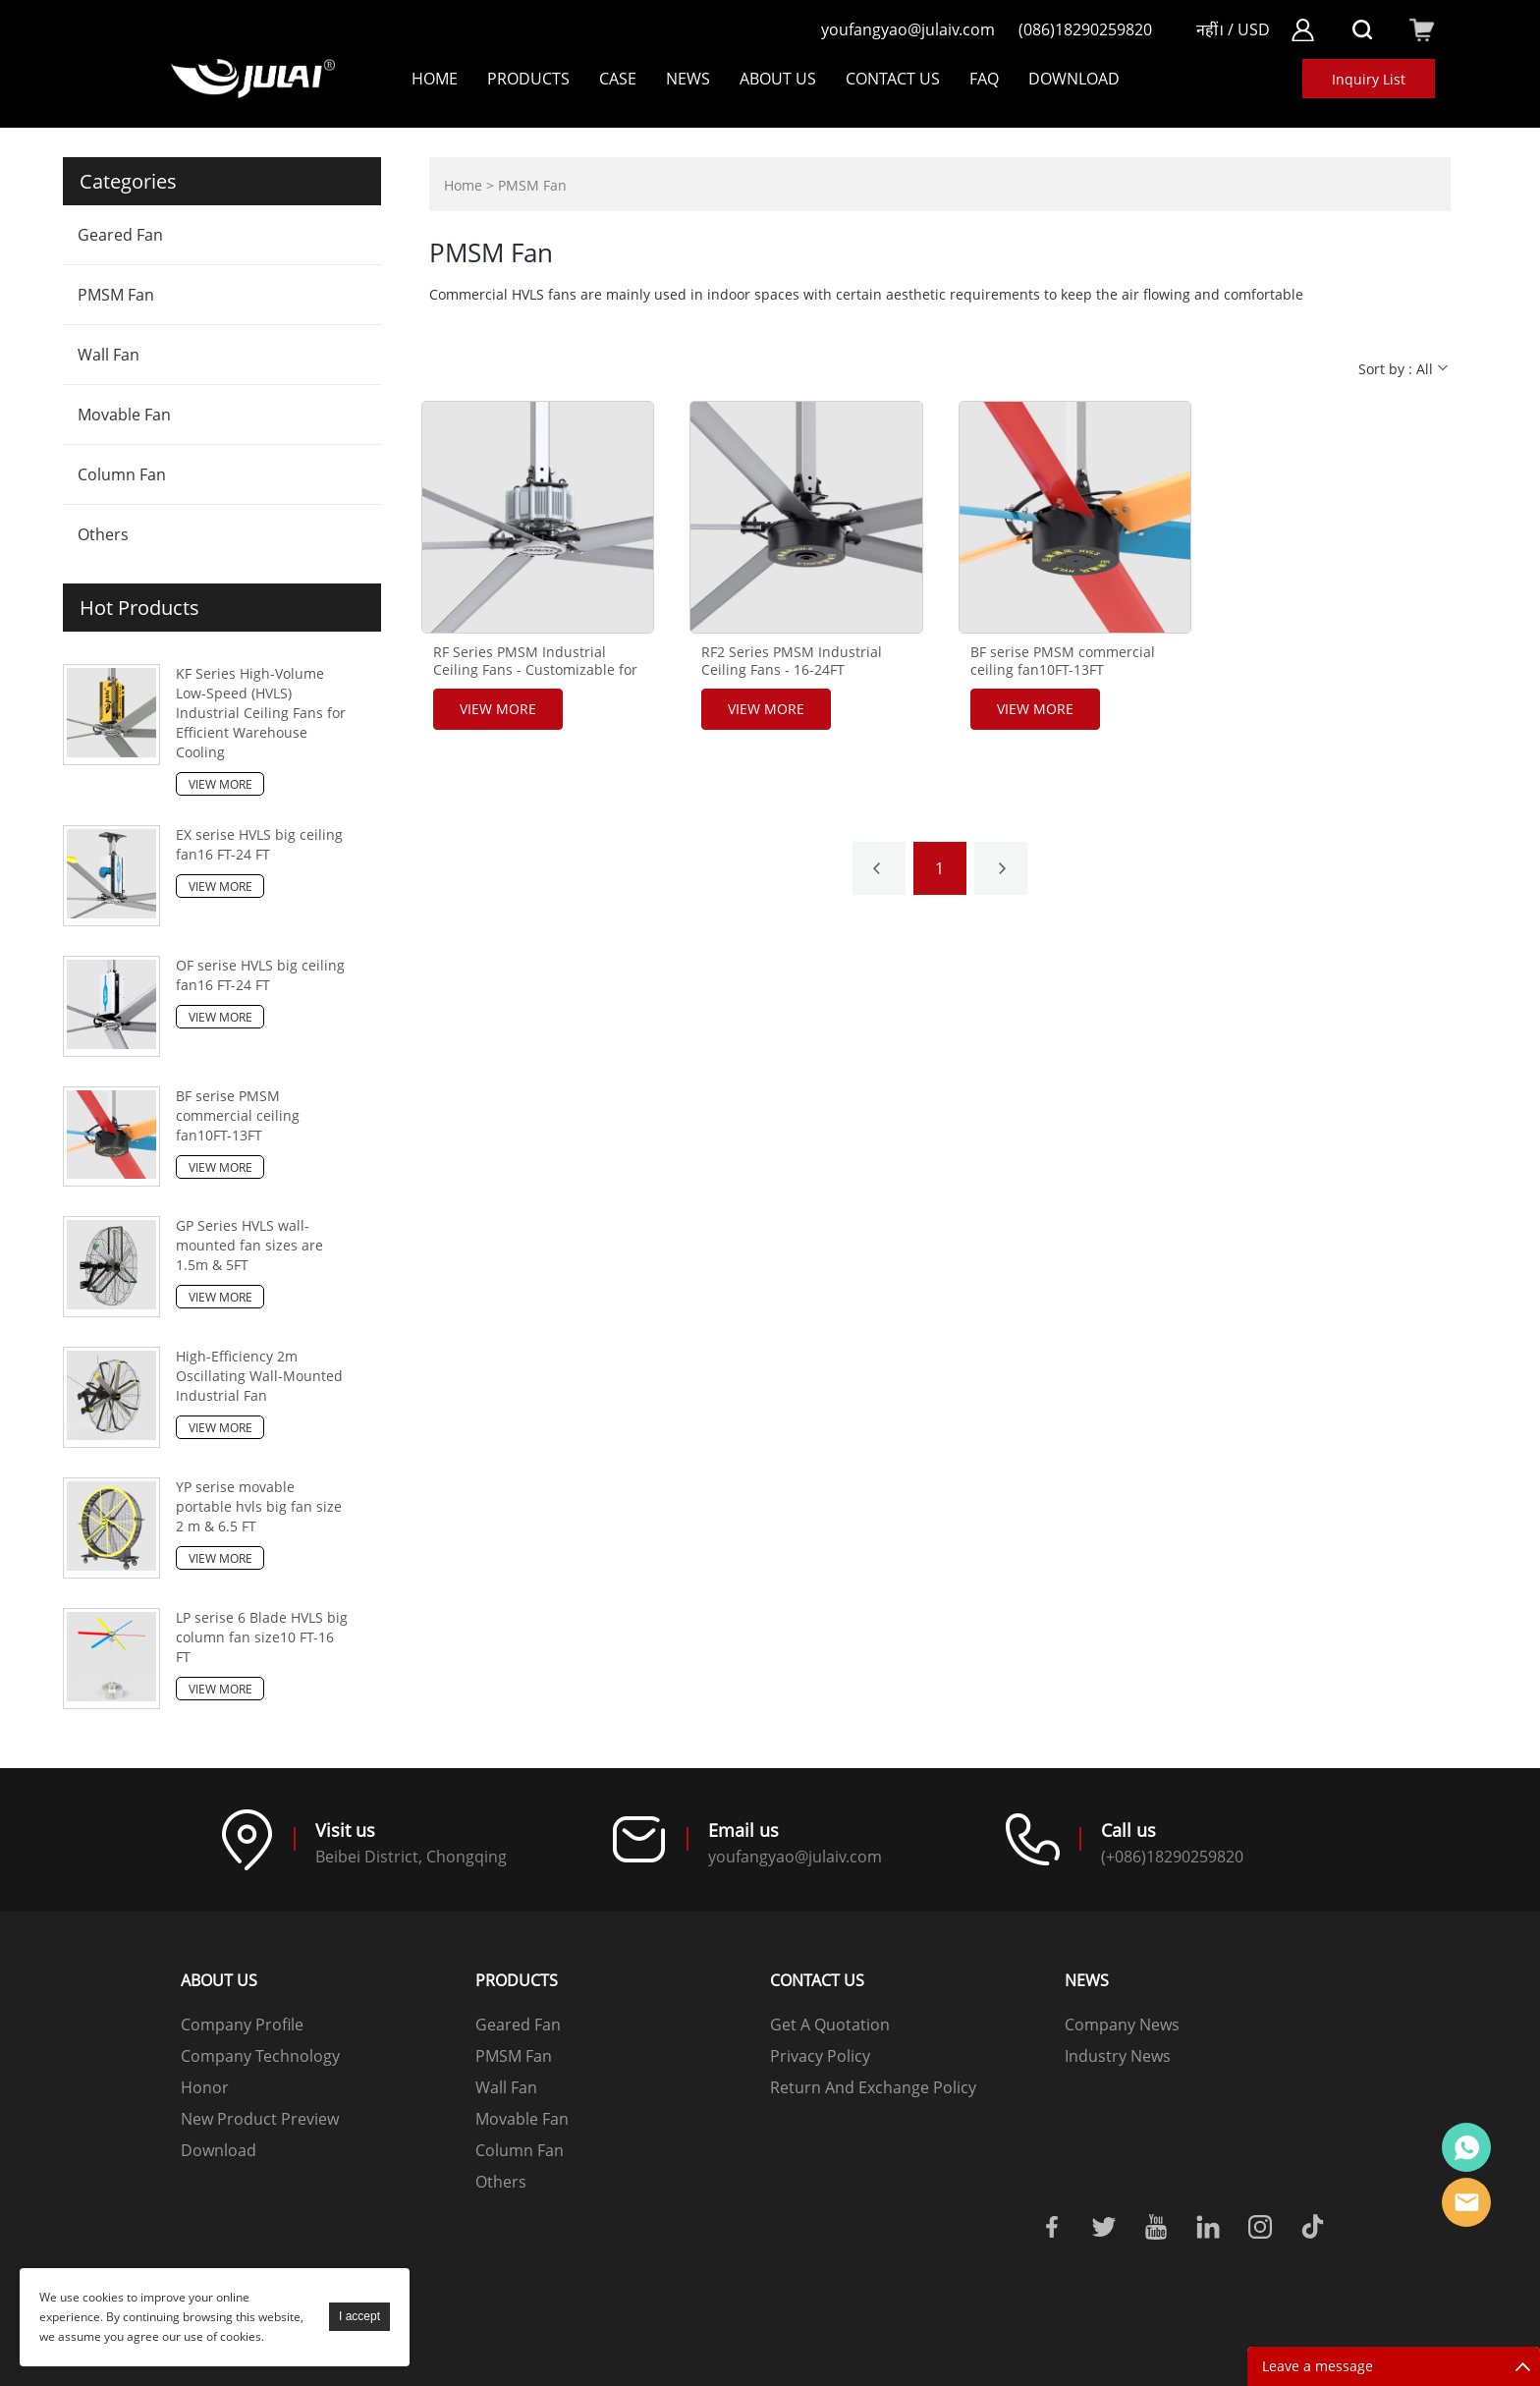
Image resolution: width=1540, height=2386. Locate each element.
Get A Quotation (830, 2024)
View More (220, 784)
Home (435, 78)
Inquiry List (1368, 79)
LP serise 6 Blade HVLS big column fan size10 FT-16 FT (262, 1637)
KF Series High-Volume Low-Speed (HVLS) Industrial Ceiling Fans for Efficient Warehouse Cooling (261, 712)
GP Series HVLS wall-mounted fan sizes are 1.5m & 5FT (249, 1245)
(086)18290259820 (1085, 29)
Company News (1122, 2024)
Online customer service (1466, 2147)
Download (218, 2150)
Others (103, 534)
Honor (205, 2087)
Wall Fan (108, 354)
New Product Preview (260, 2119)
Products (528, 78)
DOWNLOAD (1074, 78)
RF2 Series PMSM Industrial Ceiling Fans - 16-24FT (791, 661)
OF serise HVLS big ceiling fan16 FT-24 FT (260, 975)
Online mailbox (1466, 2202)
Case (617, 78)
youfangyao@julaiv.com (908, 29)
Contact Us (893, 78)
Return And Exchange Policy (873, 2087)
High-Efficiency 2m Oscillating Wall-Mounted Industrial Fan (259, 1376)
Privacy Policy (820, 2056)
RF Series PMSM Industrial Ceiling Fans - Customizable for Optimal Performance (535, 669)
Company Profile (242, 2024)
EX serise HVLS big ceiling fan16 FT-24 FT (259, 844)
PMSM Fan (116, 294)
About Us (778, 78)
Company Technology (260, 2056)
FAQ (984, 78)
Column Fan (122, 474)
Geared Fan (120, 235)
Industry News (1118, 2056)
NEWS (688, 78)
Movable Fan (124, 414)
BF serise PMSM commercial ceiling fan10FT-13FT (238, 1115)
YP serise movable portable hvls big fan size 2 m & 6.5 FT (259, 1506)
